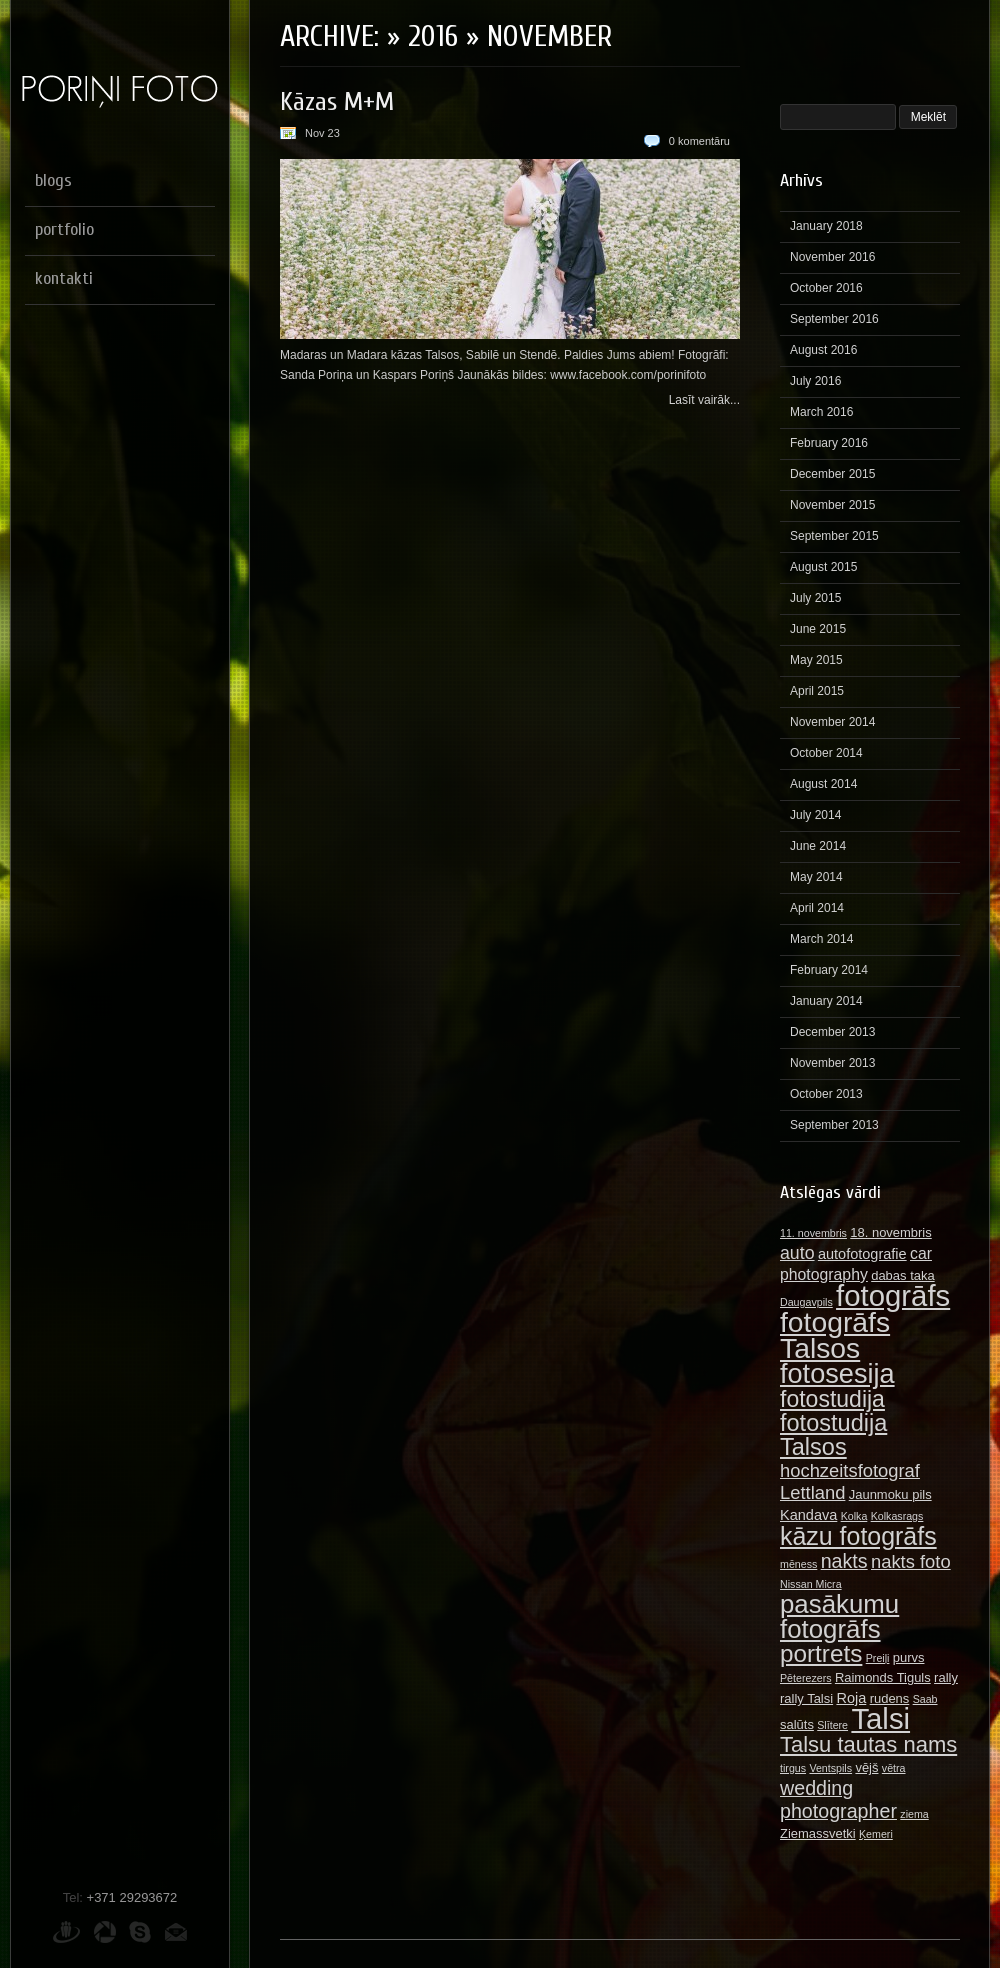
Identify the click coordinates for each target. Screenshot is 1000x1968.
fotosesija (837, 1373)
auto (797, 1253)
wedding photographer (838, 1799)
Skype (140, 1932)
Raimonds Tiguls (883, 1677)
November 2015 (832, 505)
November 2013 (832, 1063)
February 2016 (829, 443)
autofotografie (862, 1254)
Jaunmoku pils (890, 1494)
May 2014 (816, 877)
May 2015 (816, 660)
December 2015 (832, 474)
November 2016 (832, 257)
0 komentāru (699, 141)
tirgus (793, 1768)
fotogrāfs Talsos (835, 1335)
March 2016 (821, 412)
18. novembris (890, 1232)
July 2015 (815, 598)
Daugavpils (806, 1302)
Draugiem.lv (66, 1932)
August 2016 (823, 350)
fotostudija (832, 1399)
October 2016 (826, 288)
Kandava (808, 1515)
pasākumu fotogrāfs (839, 1616)
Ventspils (830, 1768)
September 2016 (834, 319)
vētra (894, 1768)
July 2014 (815, 815)
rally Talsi (806, 1698)
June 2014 (818, 846)
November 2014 (832, 722)
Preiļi (878, 1658)
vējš (866, 1767)
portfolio (64, 229)
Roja (851, 1698)
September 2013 (834, 1125)
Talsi (880, 1718)
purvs (909, 1657)
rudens (890, 1698)
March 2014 (821, 939)
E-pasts (176, 1932)
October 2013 (826, 1094)
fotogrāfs (893, 1295)
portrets (821, 1653)
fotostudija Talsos (833, 1435)
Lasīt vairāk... (704, 400)
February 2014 (829, 970)
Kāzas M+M (337, 102)
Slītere (832, 1725)
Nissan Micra (811, 1584)
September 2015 (834, 536)
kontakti (64, 278)
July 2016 (815, 381)
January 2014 (826, 1001)
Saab (925, 1699)
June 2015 (818, 629)
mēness (798, 1564)
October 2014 (826, 753)
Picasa (105, 1932)
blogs (53, 180)
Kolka (854, 1516)
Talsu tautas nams (868, 1744)
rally (946, 1677)
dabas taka (902, 1275)
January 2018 (826, 226)
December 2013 (832, 1032)
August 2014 (823, 784)
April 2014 (817, 908)
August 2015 (823, 567)
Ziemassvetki (818, 1833)
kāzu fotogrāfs (858, 1536)
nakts (844, 1561)
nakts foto (911, 1561)
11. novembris (813, 1233)
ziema (914, 1814)
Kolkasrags (897, 1516)
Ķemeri (876, 1834)
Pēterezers (806, 1678)
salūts (797, 1724)
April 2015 (817, 691)
